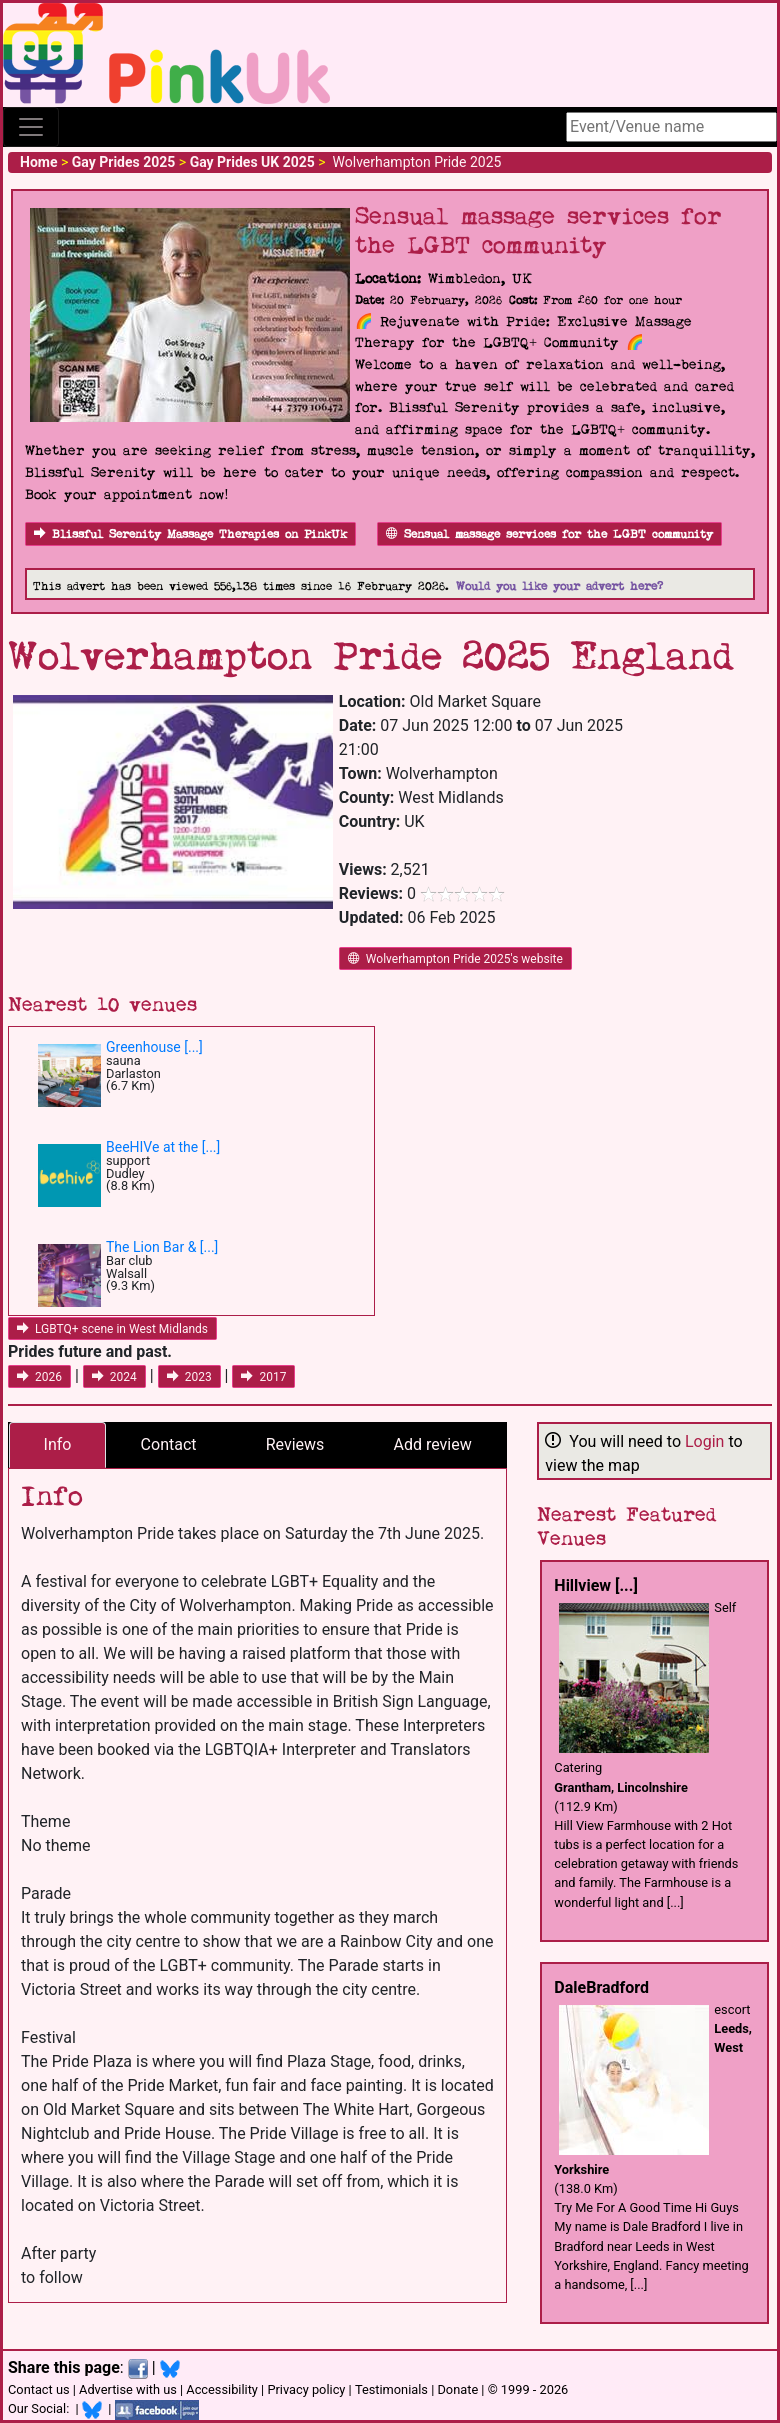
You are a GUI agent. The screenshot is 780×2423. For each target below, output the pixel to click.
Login (704, 1441)
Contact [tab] (169, 1444)
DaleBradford (601, 1987)
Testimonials (391, 2389)
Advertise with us (128, 2389)
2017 (263, 1377)
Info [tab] (58, 1444)
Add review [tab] (433, 1444)
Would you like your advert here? (559, 586)
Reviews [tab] (295, 1444)
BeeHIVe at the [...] (163, 1147)
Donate (457, 2389)
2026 (39, 1377)
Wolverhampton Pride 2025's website (455, 959)
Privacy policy (306, 2389)
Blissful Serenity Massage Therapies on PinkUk (190, 534)
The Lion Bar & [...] (162, 1247)
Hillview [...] (595, 1585)
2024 (114, 1377)
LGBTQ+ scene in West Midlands (112, 1329)
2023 (189, 1377)
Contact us (39, 2389)
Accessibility (222, 2389)
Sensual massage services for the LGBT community (549, 534)
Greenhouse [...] (154, 1047)
